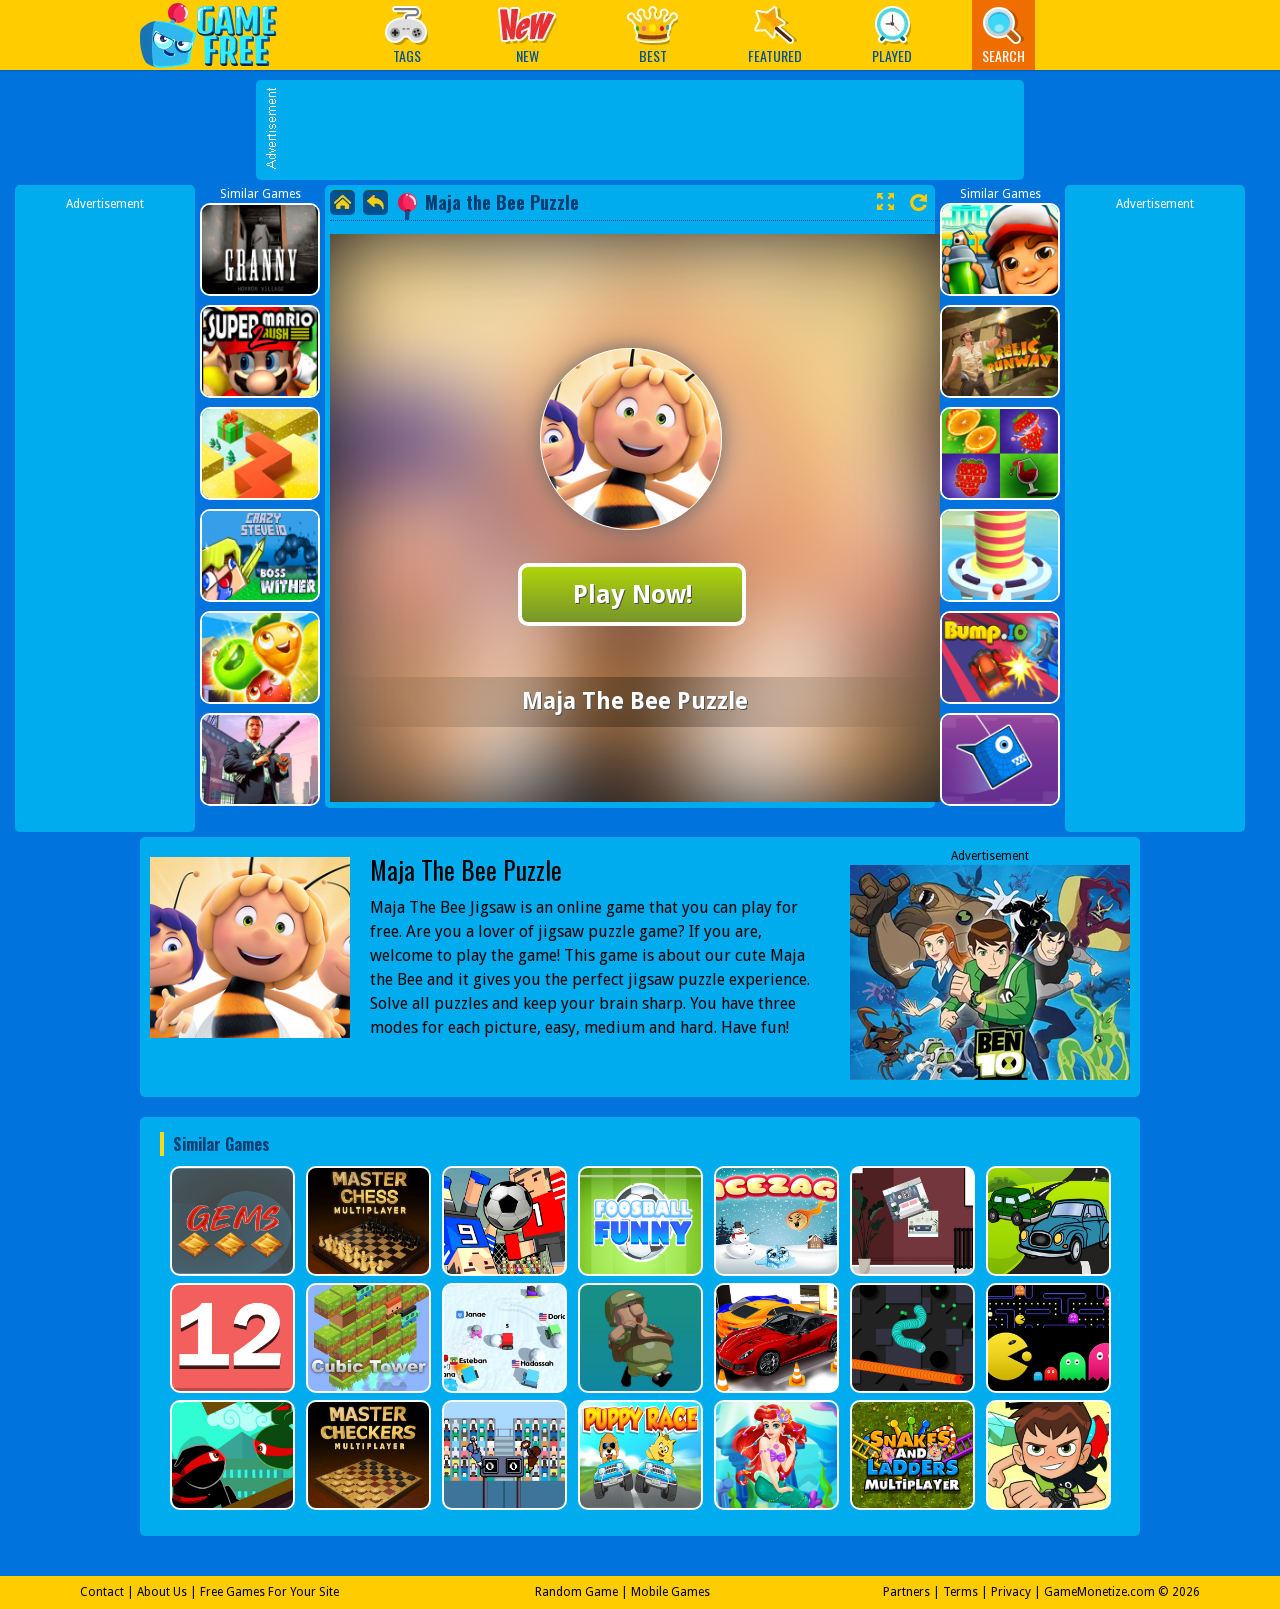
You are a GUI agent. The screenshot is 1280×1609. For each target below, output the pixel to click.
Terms (960, 1592)
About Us (162, 1592)
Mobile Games (670, 1592)
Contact (102, 1592)
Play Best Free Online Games (218, 34)
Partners (906, 1592)
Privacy (1011, 1592)
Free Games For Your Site (269, 1592)
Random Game (576, 1592)
